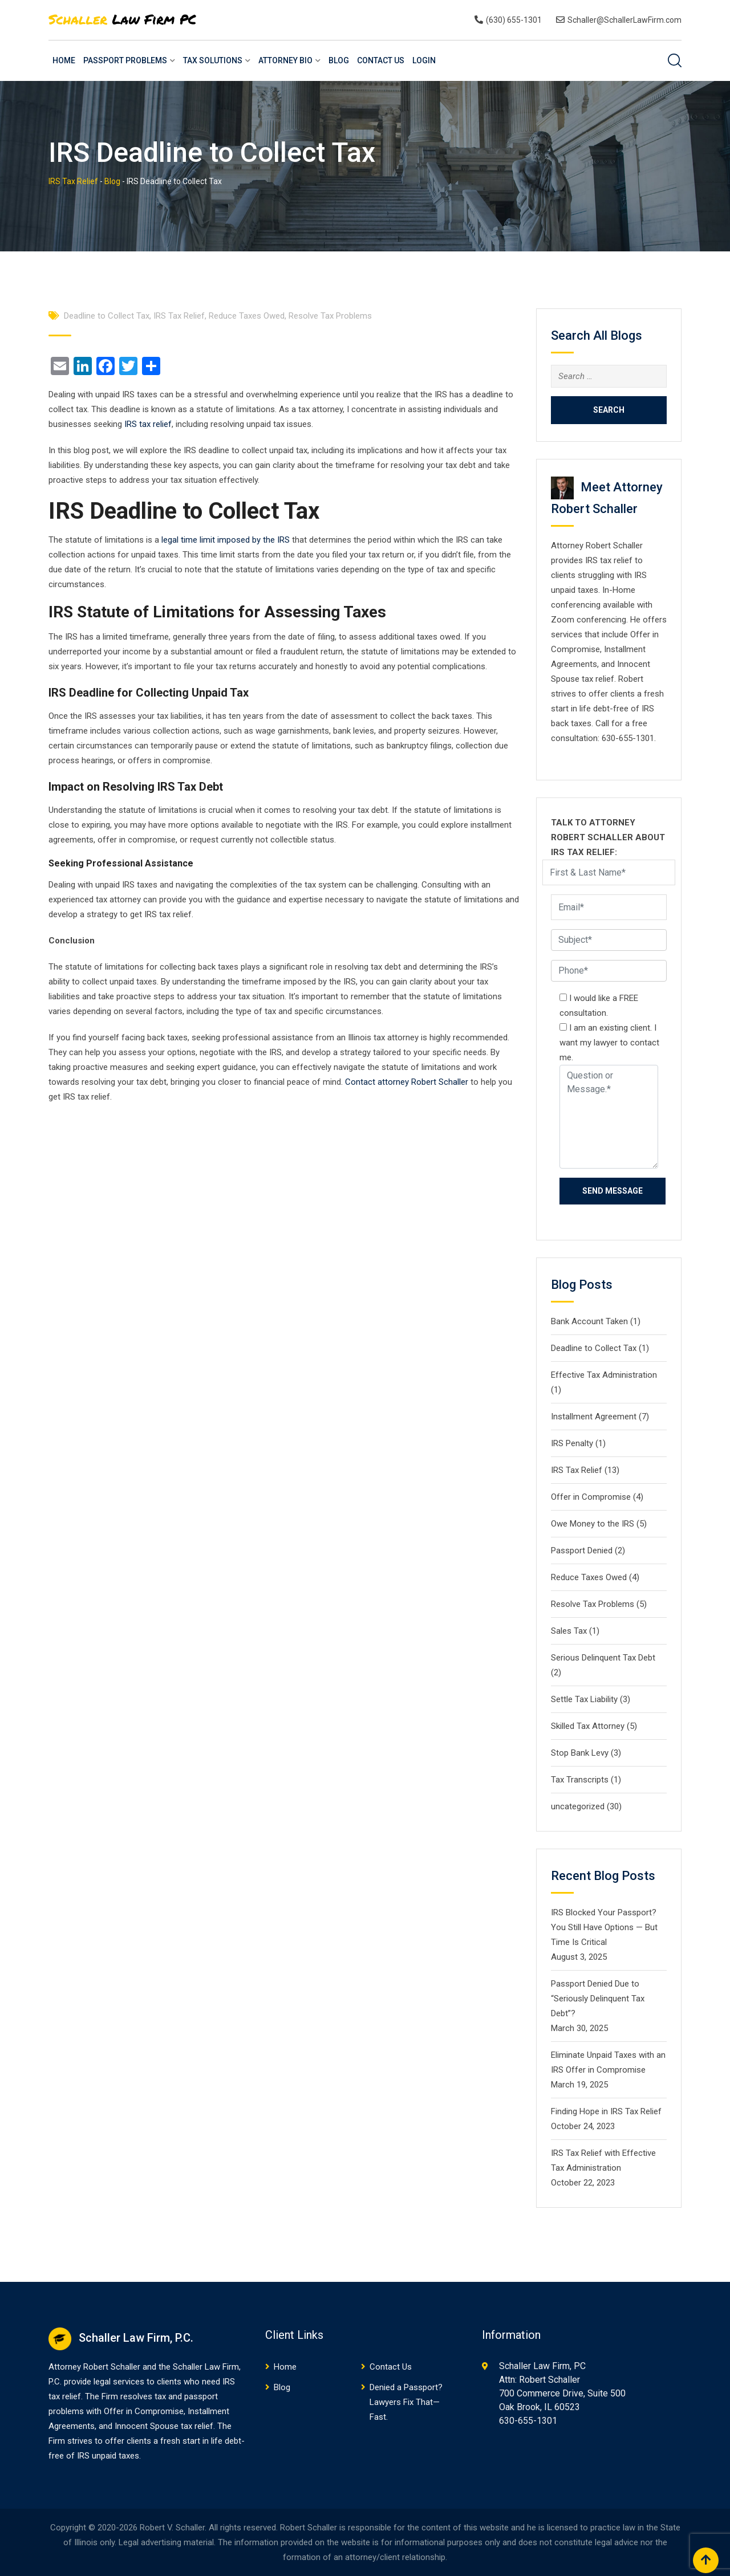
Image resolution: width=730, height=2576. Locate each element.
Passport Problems (125, 60)
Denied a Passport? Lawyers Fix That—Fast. (406, 2402)
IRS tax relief (148, 424)
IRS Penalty (572, 1443)
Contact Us (380, 60)
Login (424, 60)
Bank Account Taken (589, 1321)
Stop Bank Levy (580, 1753)
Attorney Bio (285, 60)
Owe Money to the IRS (592, 1524)
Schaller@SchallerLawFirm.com (624, 20)
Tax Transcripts (580, 1780)
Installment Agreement (593, 1416)
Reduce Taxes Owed (247, 316)
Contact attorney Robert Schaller (406, 1082)
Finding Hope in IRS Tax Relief (606, 2111)
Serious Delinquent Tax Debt (603, 1658)
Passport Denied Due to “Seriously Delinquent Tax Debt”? (597, 1999)
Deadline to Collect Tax (106, 316)
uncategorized (578, 1806)
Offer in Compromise (591, 1497)
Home (63, 60)
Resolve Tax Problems (330, 316)
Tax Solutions (212, 60)
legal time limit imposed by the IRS (225, 540)
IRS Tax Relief (179, 316)
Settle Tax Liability (584, 1699)
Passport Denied (582, 1550)
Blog (338, 60)
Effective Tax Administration (604, 1375)
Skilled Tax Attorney (587, 1726)
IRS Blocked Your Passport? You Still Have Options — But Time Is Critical (604, 1927)
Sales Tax (569, 1631)
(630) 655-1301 (514, 20)
